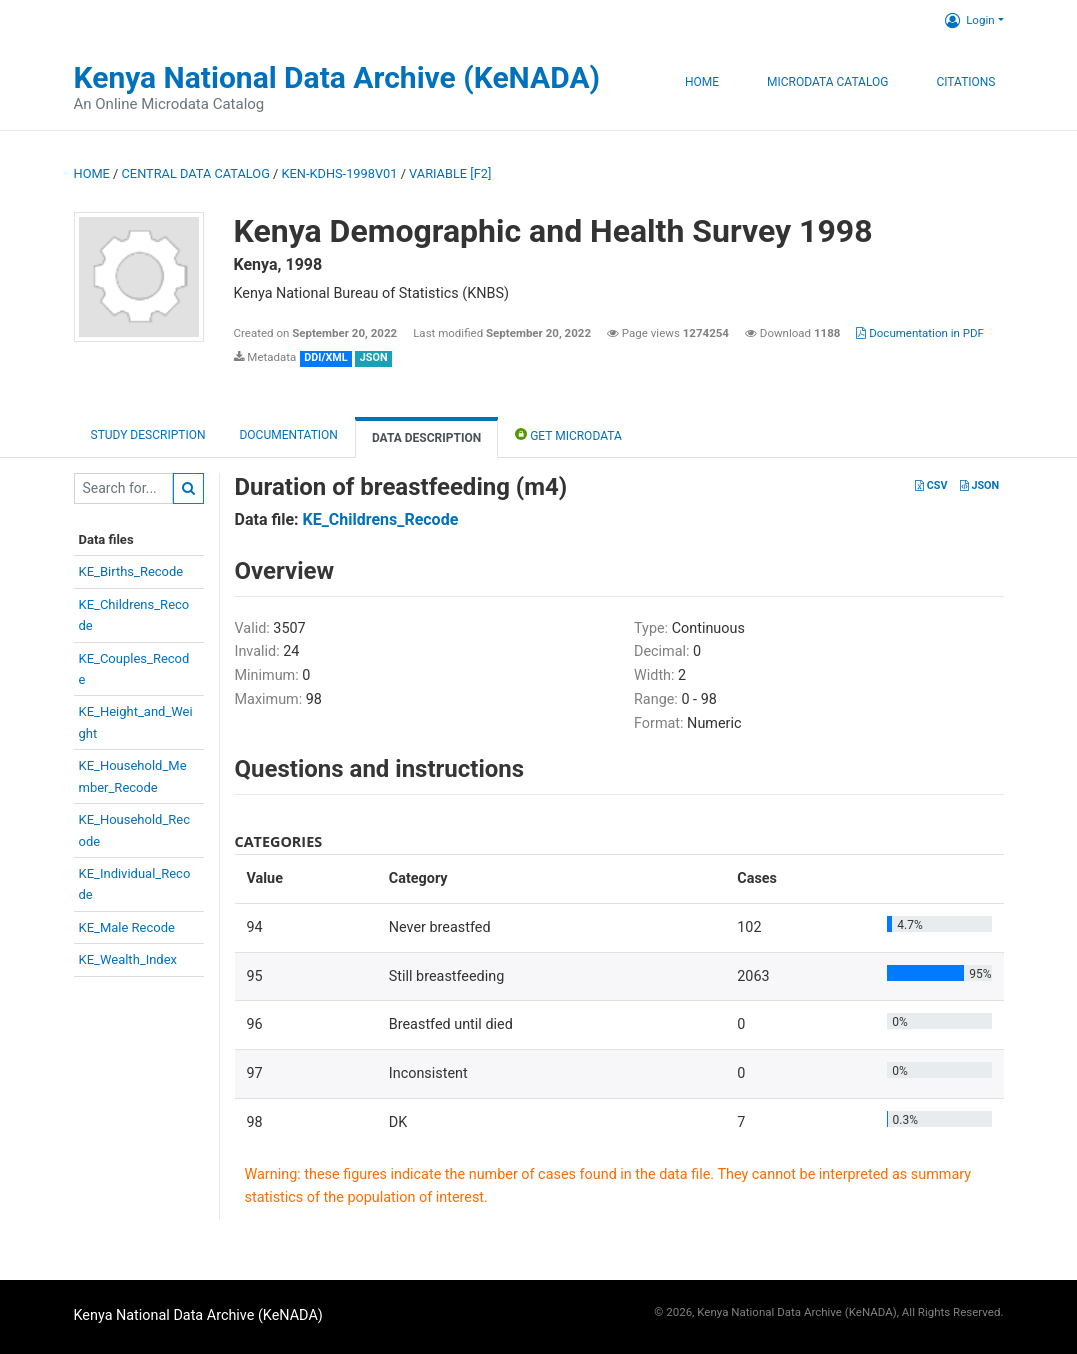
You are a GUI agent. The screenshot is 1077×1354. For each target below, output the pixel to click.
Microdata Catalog (827, 82)
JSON (979, 485)
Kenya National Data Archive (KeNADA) (337, 77)
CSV (931, 485)
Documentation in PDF (920, 333)
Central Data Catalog (196, 173)
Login (969, 20)
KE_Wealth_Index (128, 959)
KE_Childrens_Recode (381, 519)
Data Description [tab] (426, 438)
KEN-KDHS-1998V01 (340, 173)
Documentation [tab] (288, 435)
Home (702, 82)
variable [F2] (450, 173)
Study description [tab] (148, 435)
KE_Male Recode (127, 927)
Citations (965, 82)
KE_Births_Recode (131, 571)
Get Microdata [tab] (568, 434)
